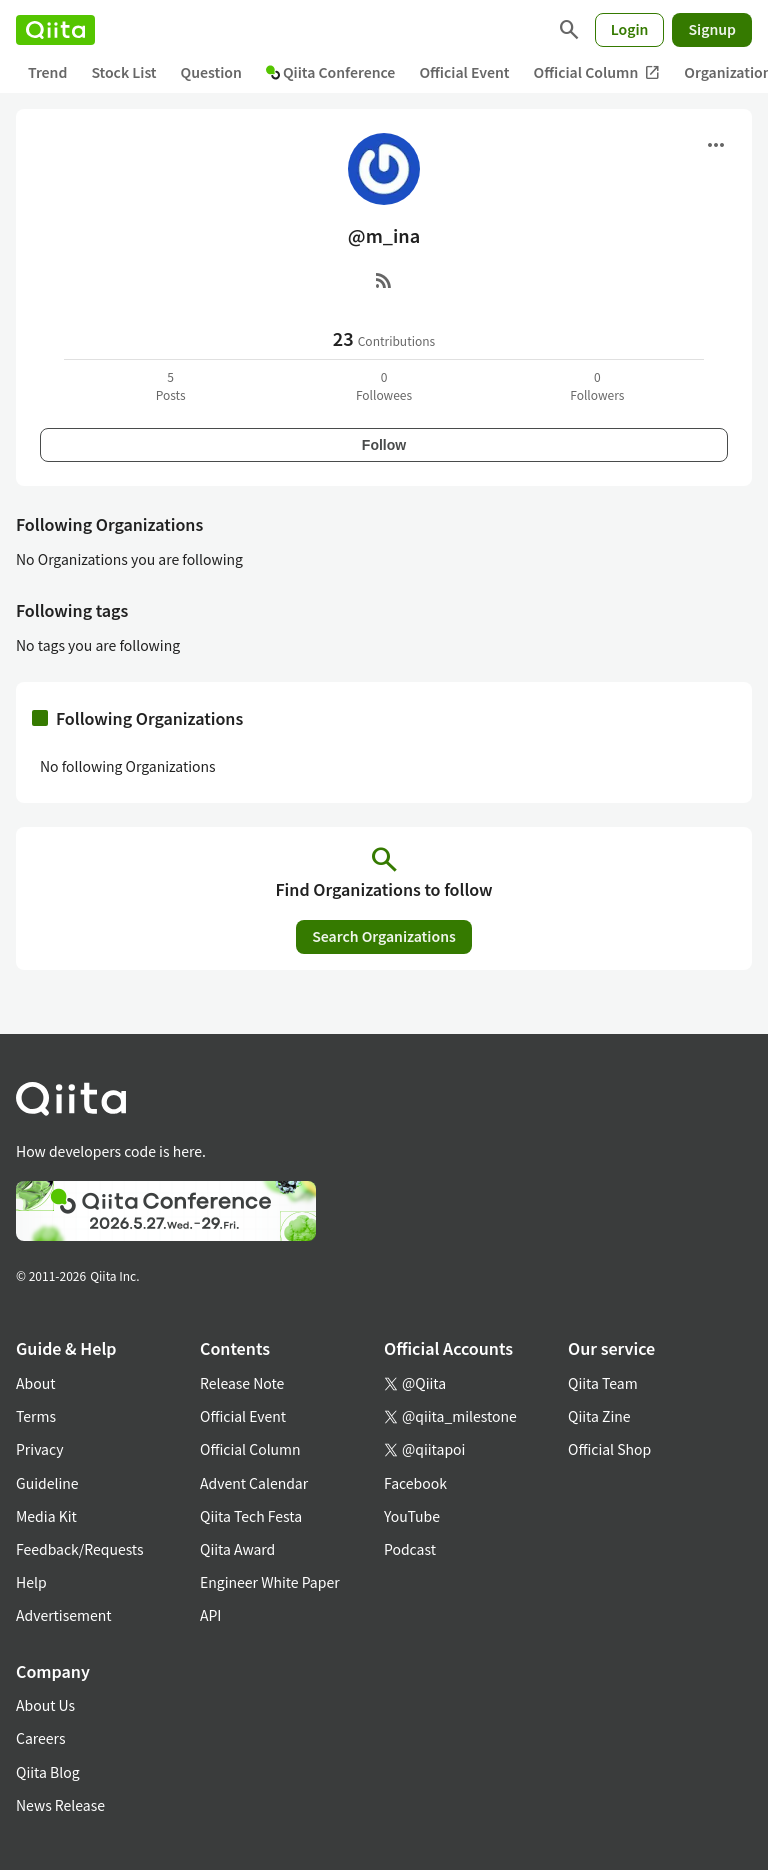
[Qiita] (55, 30)
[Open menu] (716, 145)
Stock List (123, 72)
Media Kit (46, 1516)
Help (31, 1582)
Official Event (464, 72)
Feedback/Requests (80, 1549)
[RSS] (384, 280)
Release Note (242, 1383)
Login (630, 29)
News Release (60, 1805)
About (35, 1383)
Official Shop (609, 1449)
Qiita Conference (331, 72)
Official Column (597, 72)
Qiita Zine (599, 1416)
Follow (384, 445)
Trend (47, 72)
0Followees (384, 385)
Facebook (415, 1483)
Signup (712, 29)
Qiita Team (603, 1383)
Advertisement (64, 1615)
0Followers (597, 385)
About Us (45, 1705)
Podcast (410, 1549)
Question (211, 72)
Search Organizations (384, 936)
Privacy (39, 1449)
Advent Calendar (254, 1483)
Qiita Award (237, 1549)
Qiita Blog (48, 1772)
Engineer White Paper (270, 1582)
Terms (36, 1416)
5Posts (171, 385)
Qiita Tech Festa (251, 1516)
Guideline (47, 1483)
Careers (40, 1738)
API (210, 1615)
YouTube (412, 1516)
